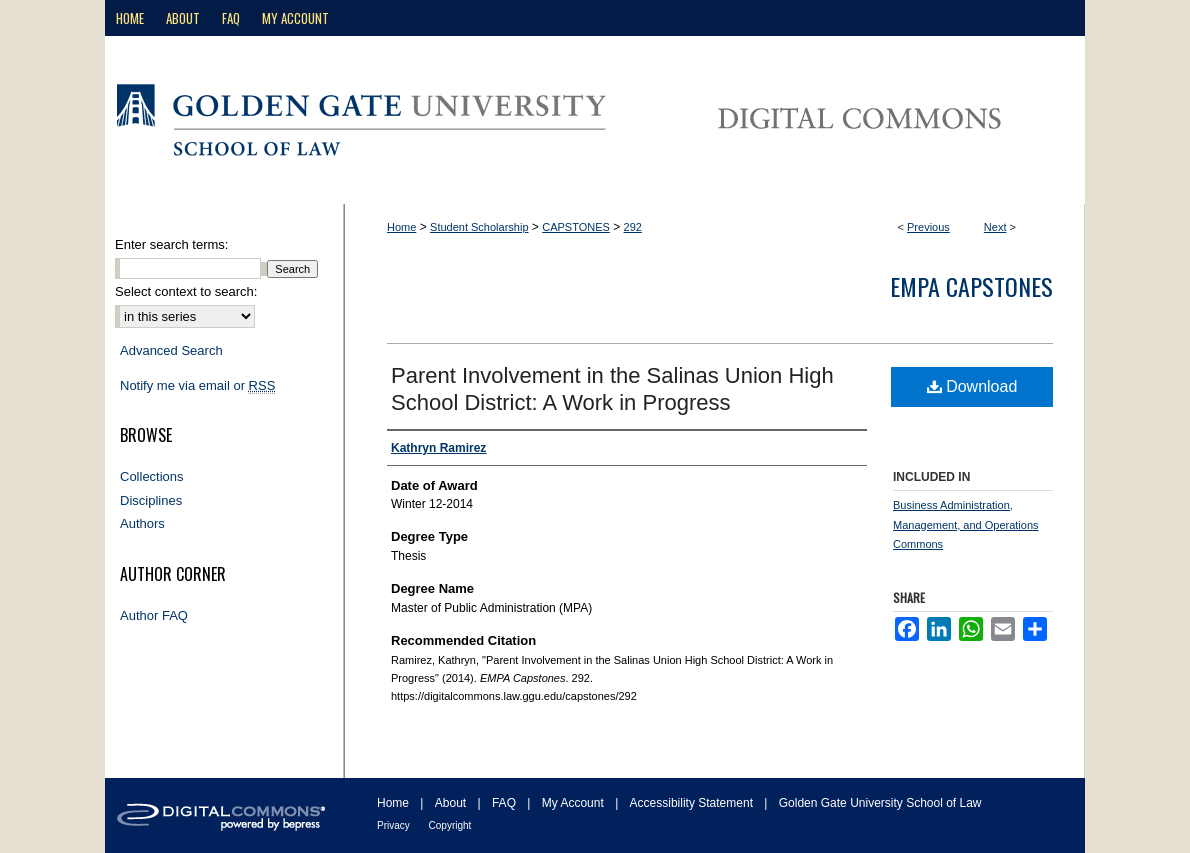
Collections (152, 476)
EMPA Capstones (971, 286)
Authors (142, 523)
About (452, 803)
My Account (574, 803)
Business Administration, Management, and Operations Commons (966, 525)
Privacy (395, 825)
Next (995, 227)
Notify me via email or (197, 386)
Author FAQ (154, 615)
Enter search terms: (171, 244)
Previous (928, 227)
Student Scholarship (479, 227)
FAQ (505, 803)
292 (633, 227)
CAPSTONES (576, 227)
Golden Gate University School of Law (880, 803)
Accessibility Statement (693, 803)
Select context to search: (186, 291)
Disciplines (151, 500)
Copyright (450, 825)
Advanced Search (171, 350)
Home (401, 227)
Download (972, 386)
